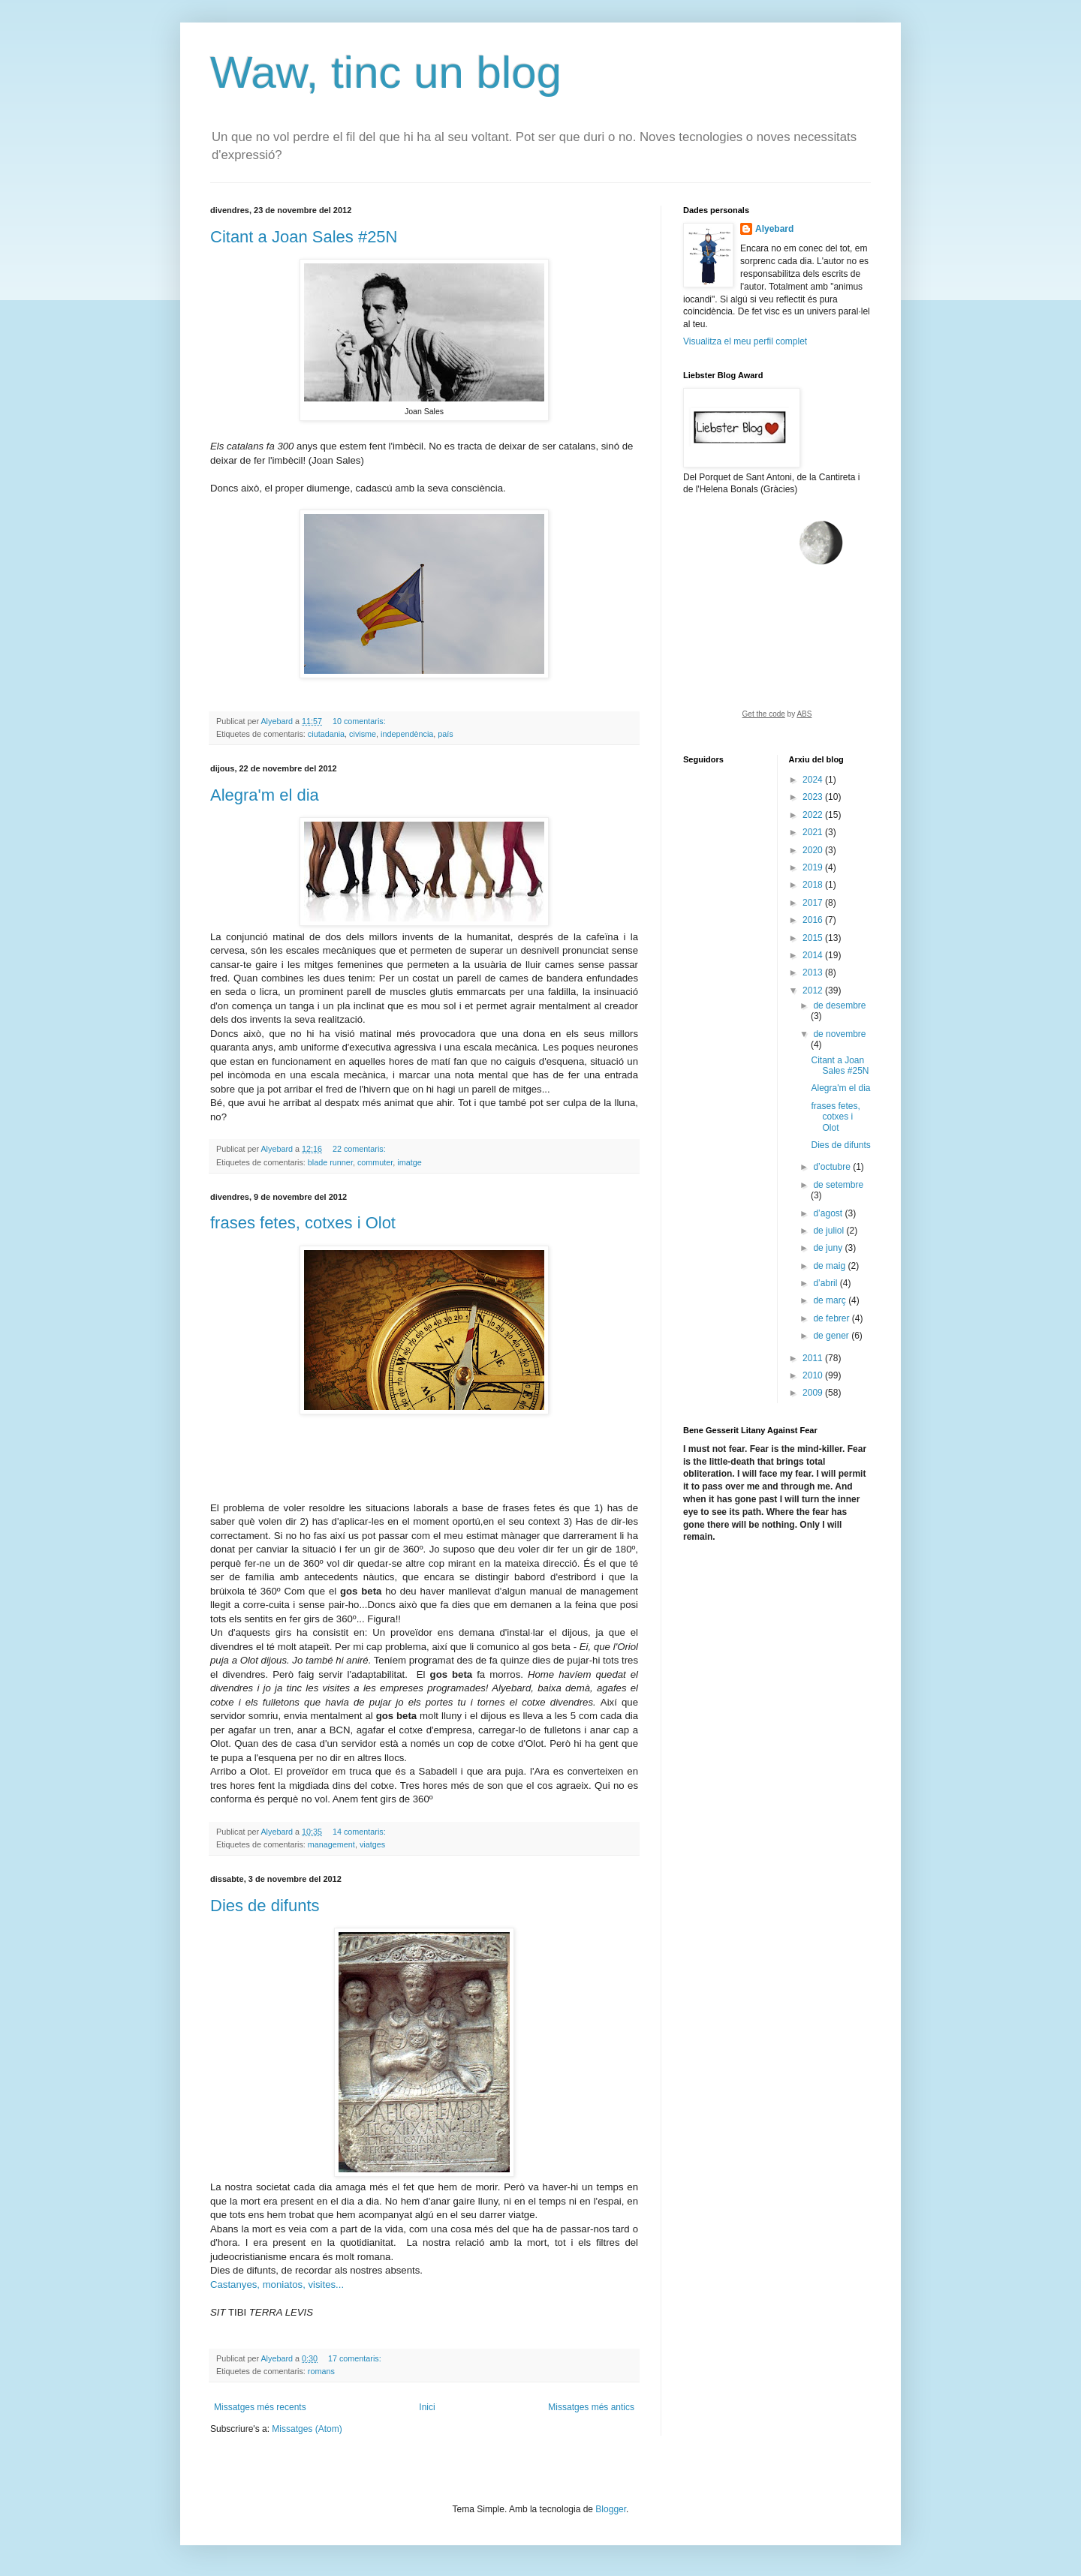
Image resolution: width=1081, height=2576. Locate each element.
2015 (813, 938)
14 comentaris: (360, 1831)
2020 (813, 850)
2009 (813, 1392)
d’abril (826, 1283)
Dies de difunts (265, 1905)
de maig (830, 1266)
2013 (813, 972)
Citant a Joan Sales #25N (304, 236)
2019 (813, 867)
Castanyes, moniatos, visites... (277, 2284)
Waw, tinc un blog (386, 72)
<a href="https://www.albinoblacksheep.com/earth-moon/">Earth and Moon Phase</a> (777, 624)
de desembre (839, 1005)
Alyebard (774, 229)
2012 (813, 990)
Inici (427, 2407)
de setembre (838, 1185)
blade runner (330, 1162)
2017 (813, 902)
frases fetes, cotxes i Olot (303, 1222)
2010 (813, 1375)
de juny (829, 1248)
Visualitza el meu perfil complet (745, 341)
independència (407, 733)
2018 (813, 884)
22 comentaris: (360, 1148)
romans (321, 2371)
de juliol (829, 1230)
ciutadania (326, 733)
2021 (813, 832)
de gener (832, 1335)
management (331, 1844)
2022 (813, 815)
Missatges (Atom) (307, 2429)
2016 (813, 920)
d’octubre (833, 1167)
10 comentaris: (360, 721)
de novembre (839, 1034)
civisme (362, 733)
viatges (372, 1844)
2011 (813, 1358)
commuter (375, 1162)
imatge (409, 1162)
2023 (813, 797)
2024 (813, 779)
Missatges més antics (591, 2407)
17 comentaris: (356, 2358)
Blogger (610, 2509)
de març (830, 1300)
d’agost (829, 1213)
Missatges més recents (260, 2407)
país (445, 733)
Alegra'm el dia (264, 795)
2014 (813, 955)
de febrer (832, 1318)
